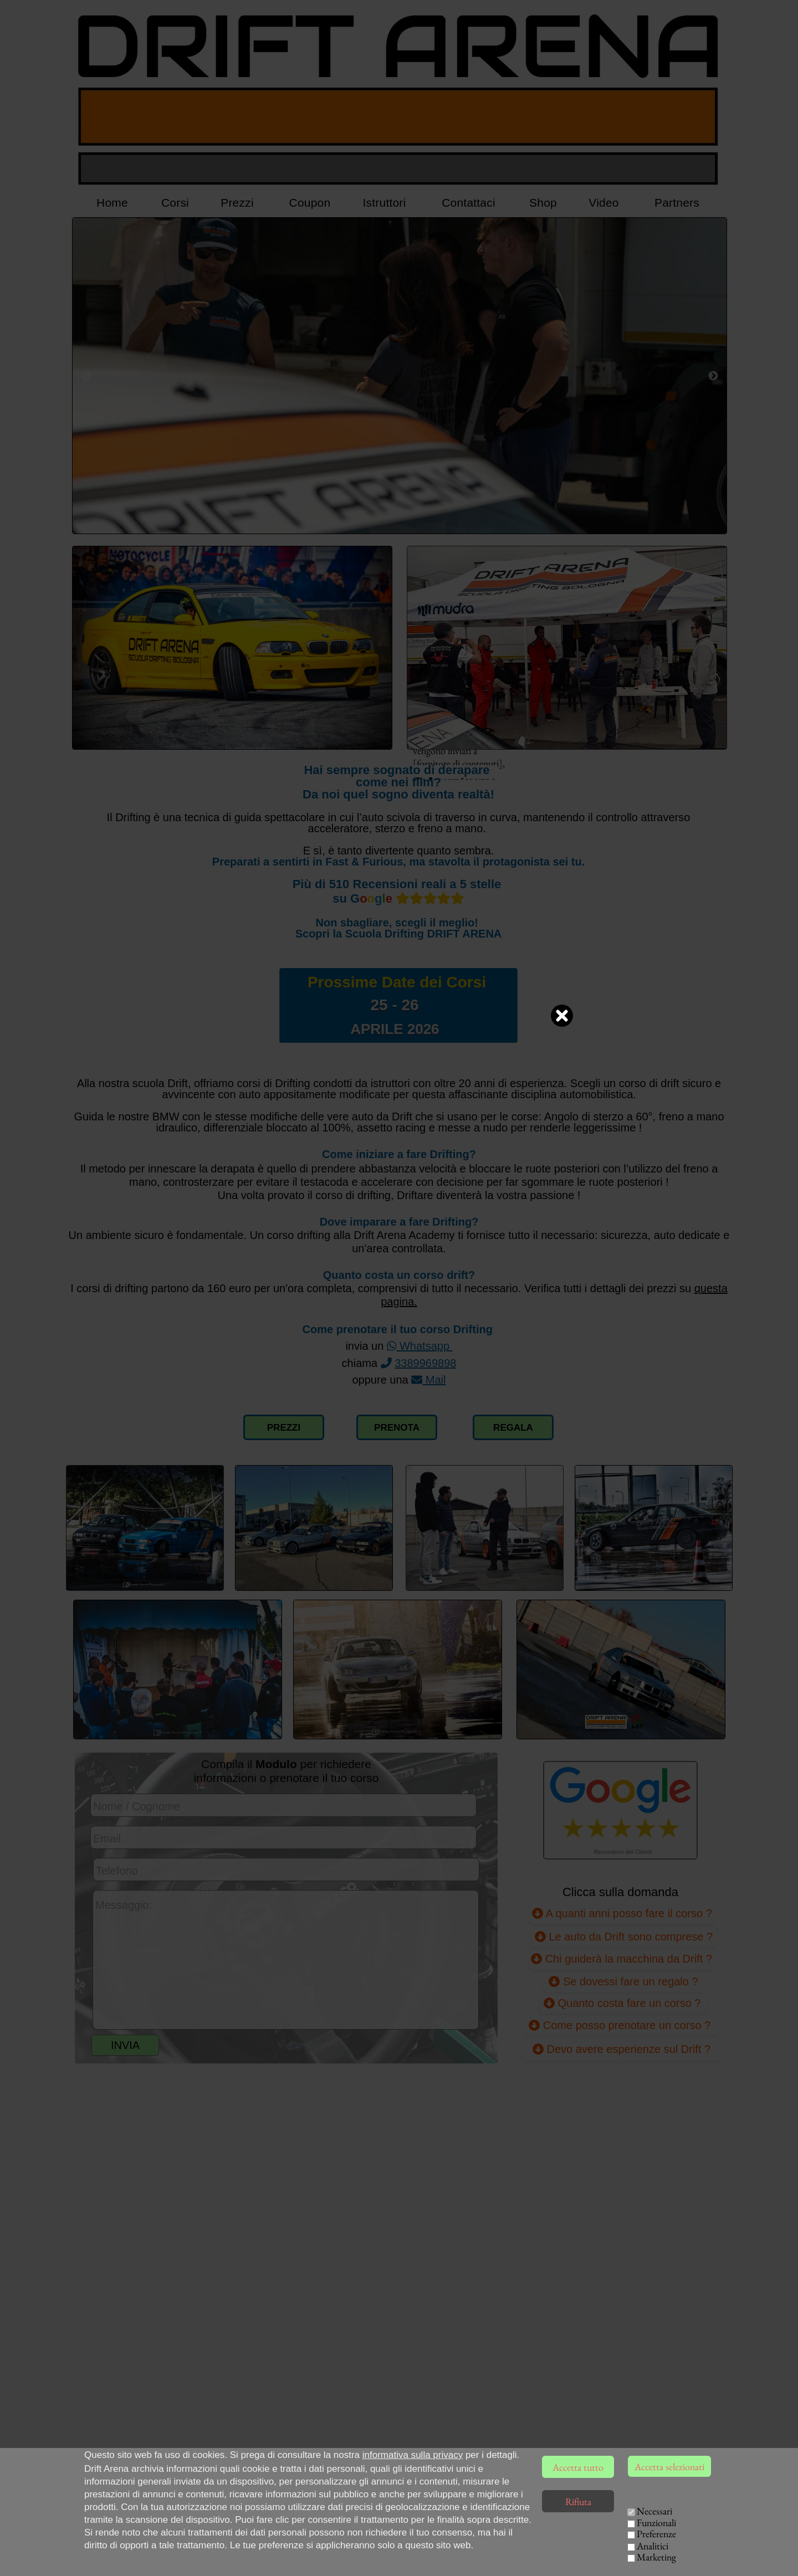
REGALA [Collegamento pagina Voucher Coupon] (513, 1427)
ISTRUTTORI (572, 2539)
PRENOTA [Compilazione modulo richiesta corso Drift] (397, 1427)
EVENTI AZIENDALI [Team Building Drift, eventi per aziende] (618, 2554)
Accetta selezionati (669, 2466)
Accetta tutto (578, 2467)
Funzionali (656, 2522)
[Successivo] (713, 375)
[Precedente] (85, 375)
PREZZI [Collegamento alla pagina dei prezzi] (283, 1427)
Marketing (656, 2557)
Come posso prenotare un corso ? (621, 2025)
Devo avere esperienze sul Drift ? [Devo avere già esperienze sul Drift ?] (621, 2049)
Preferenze (656, 2533)
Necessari (654, 2511)
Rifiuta (578, 2501)
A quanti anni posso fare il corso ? (622, 1912)
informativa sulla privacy (412, 2455)
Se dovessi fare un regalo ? (623, 1981)
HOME (546, 2525)
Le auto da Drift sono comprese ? (624, 1936)
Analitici (652, 2545)
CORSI (589, 2525)
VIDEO (548, 2554)
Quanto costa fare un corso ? (624, 2003)
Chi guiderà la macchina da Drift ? (621, 1958)
